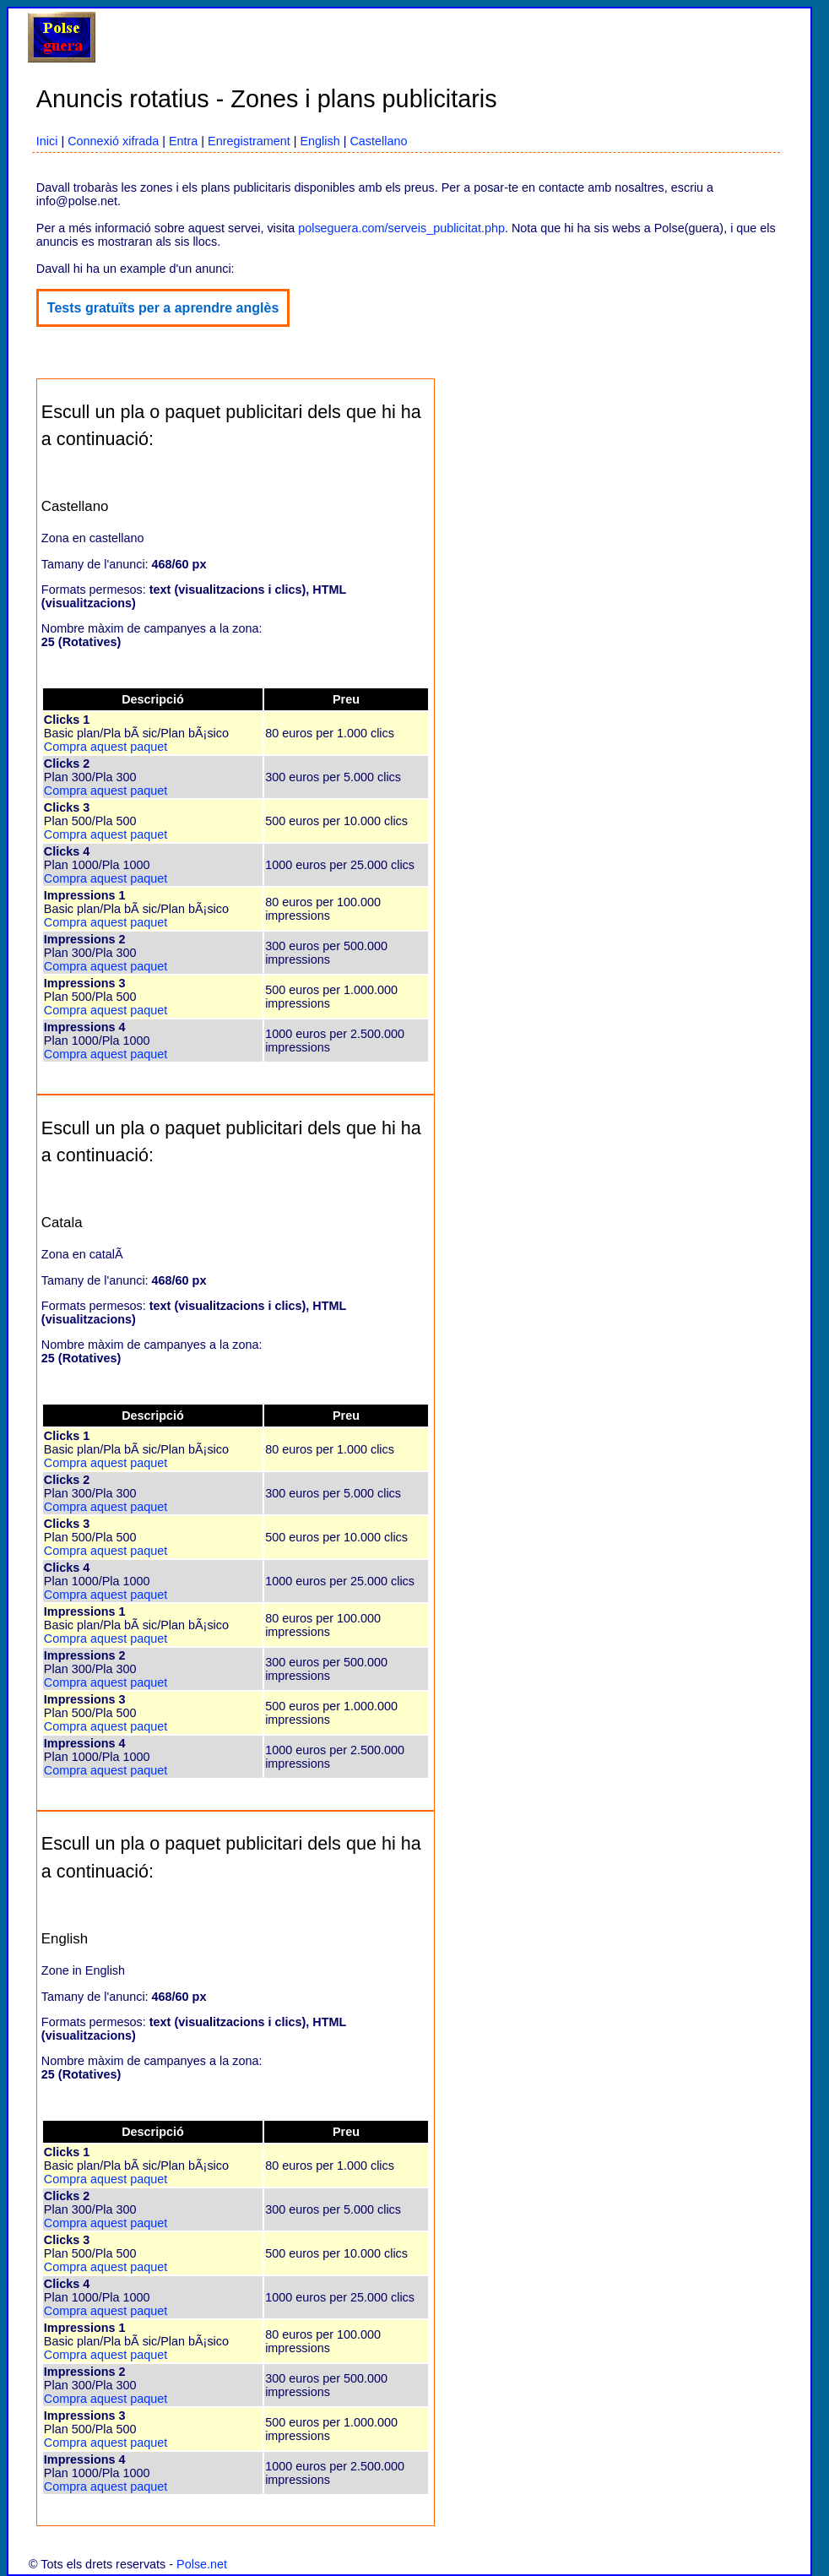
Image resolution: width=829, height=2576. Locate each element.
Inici (47, 141)
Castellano (378, 141)
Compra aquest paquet (105, 746)
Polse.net (201, 2564)
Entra (183, 141)
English (319, 141)
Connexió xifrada (113, 141)
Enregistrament (249, 141)
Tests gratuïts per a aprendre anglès (163, 308)
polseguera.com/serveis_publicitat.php (401, 228)
